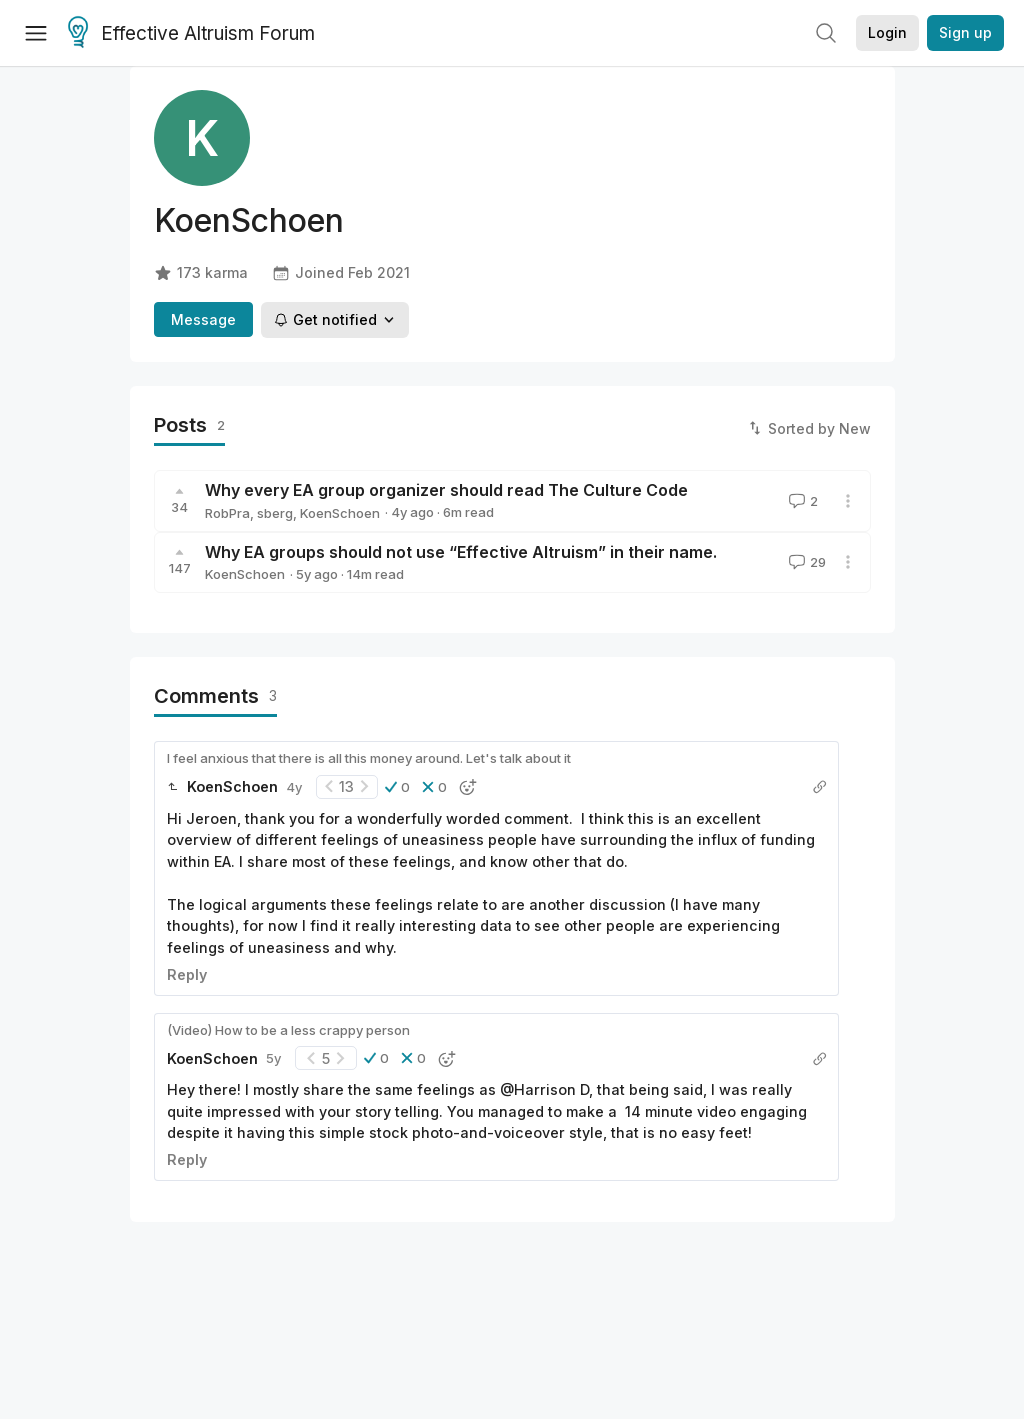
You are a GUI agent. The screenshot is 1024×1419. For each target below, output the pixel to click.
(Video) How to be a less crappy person (288, 1030)
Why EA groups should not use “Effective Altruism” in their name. (461, 552)
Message (203, 319)
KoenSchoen (340, 513)
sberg (275, 513)
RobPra (227, 513)
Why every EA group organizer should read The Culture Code (446, 490)
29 (805, 562)
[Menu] (36, 33)
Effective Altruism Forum (191, 34)
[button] (397, 787)
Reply (187, 974)
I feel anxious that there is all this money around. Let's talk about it (369, 758)
